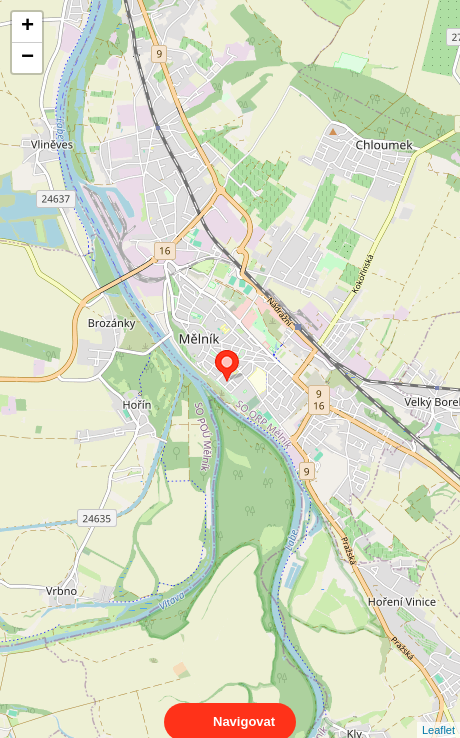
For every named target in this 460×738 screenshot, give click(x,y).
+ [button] (27, 27)
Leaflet (438, 712)
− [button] (27, 58)
